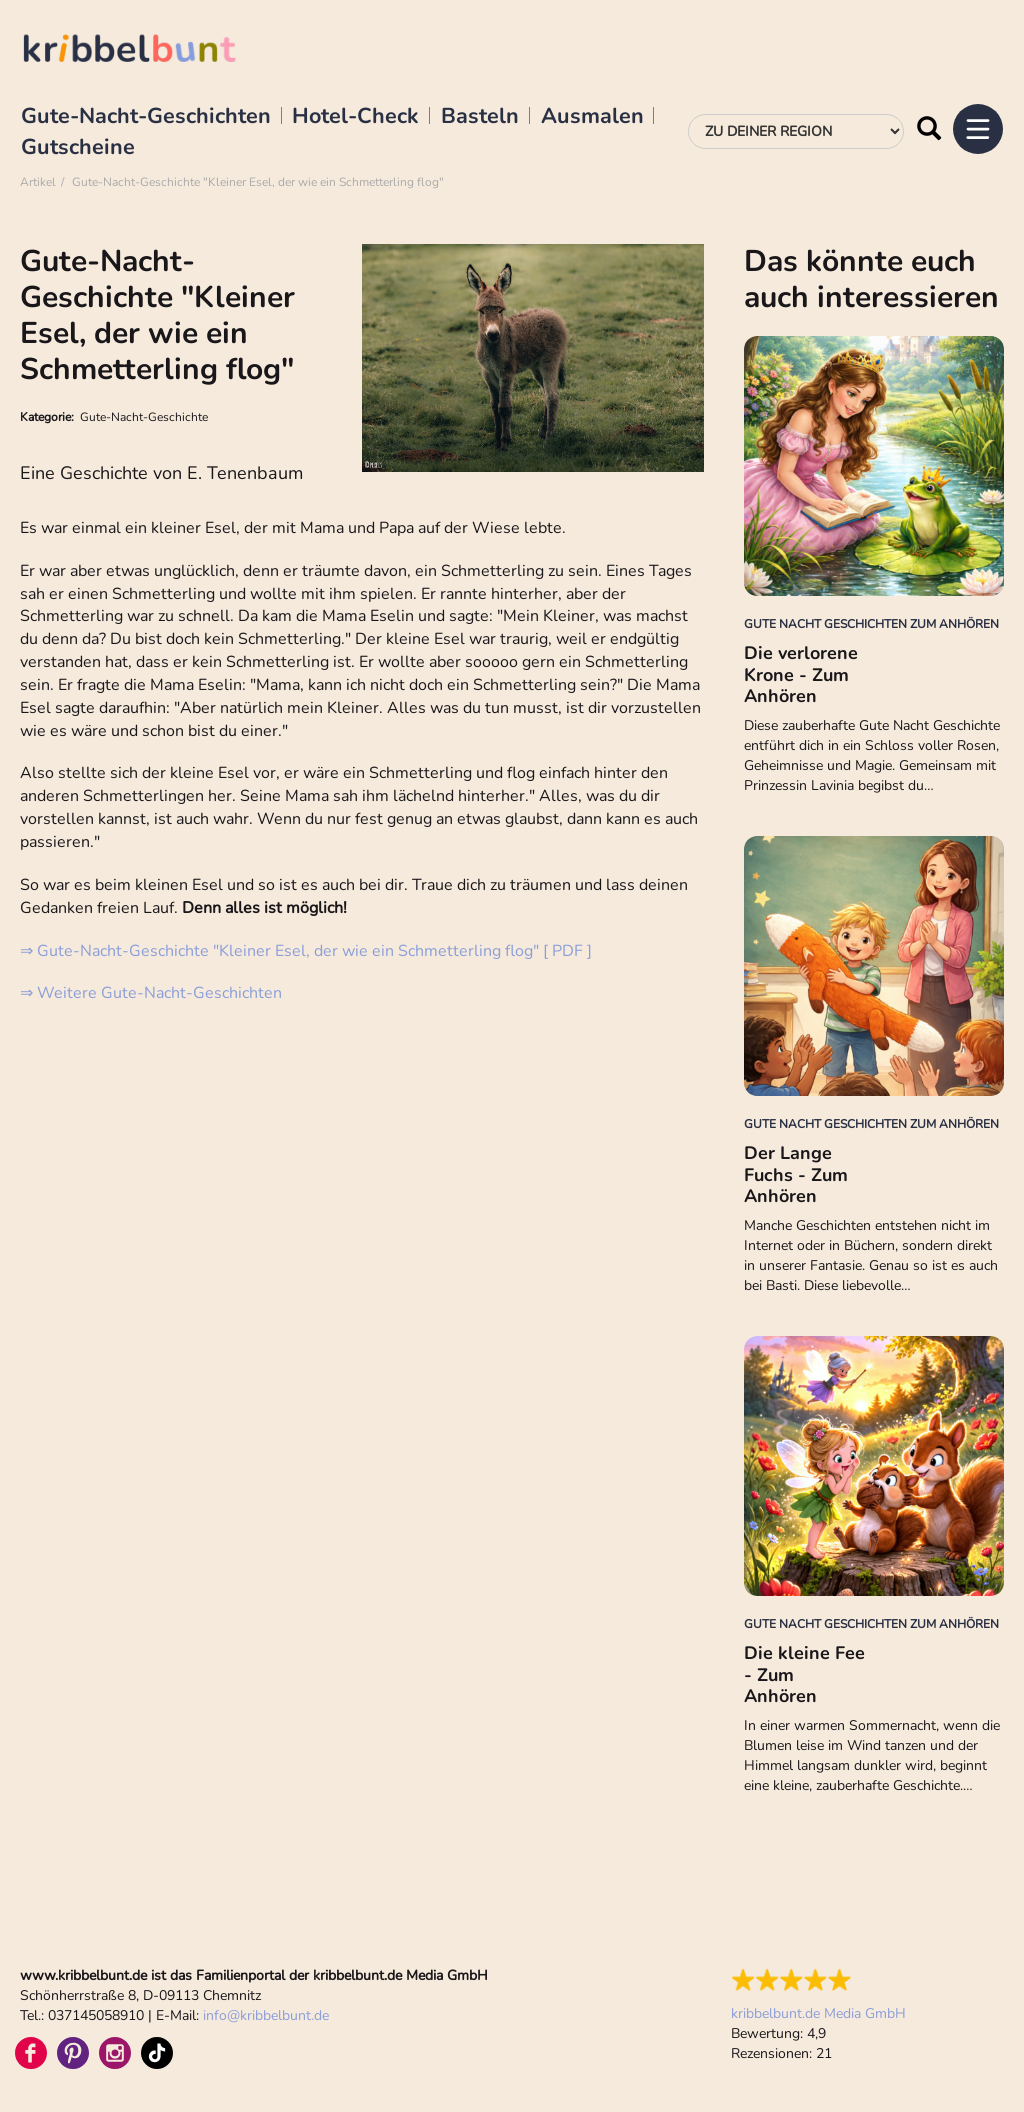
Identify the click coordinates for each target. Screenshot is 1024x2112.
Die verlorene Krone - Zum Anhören (801, 674)
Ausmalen (592, 117)
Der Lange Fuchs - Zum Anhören (796, 1174)
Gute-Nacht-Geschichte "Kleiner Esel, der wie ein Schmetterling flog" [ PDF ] (312, 951)
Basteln (480, 117)
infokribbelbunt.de (266, 2015)
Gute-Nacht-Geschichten (146, 117)
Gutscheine (78, 148)
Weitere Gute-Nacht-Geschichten (159, 993)
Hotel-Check (355, 117)
